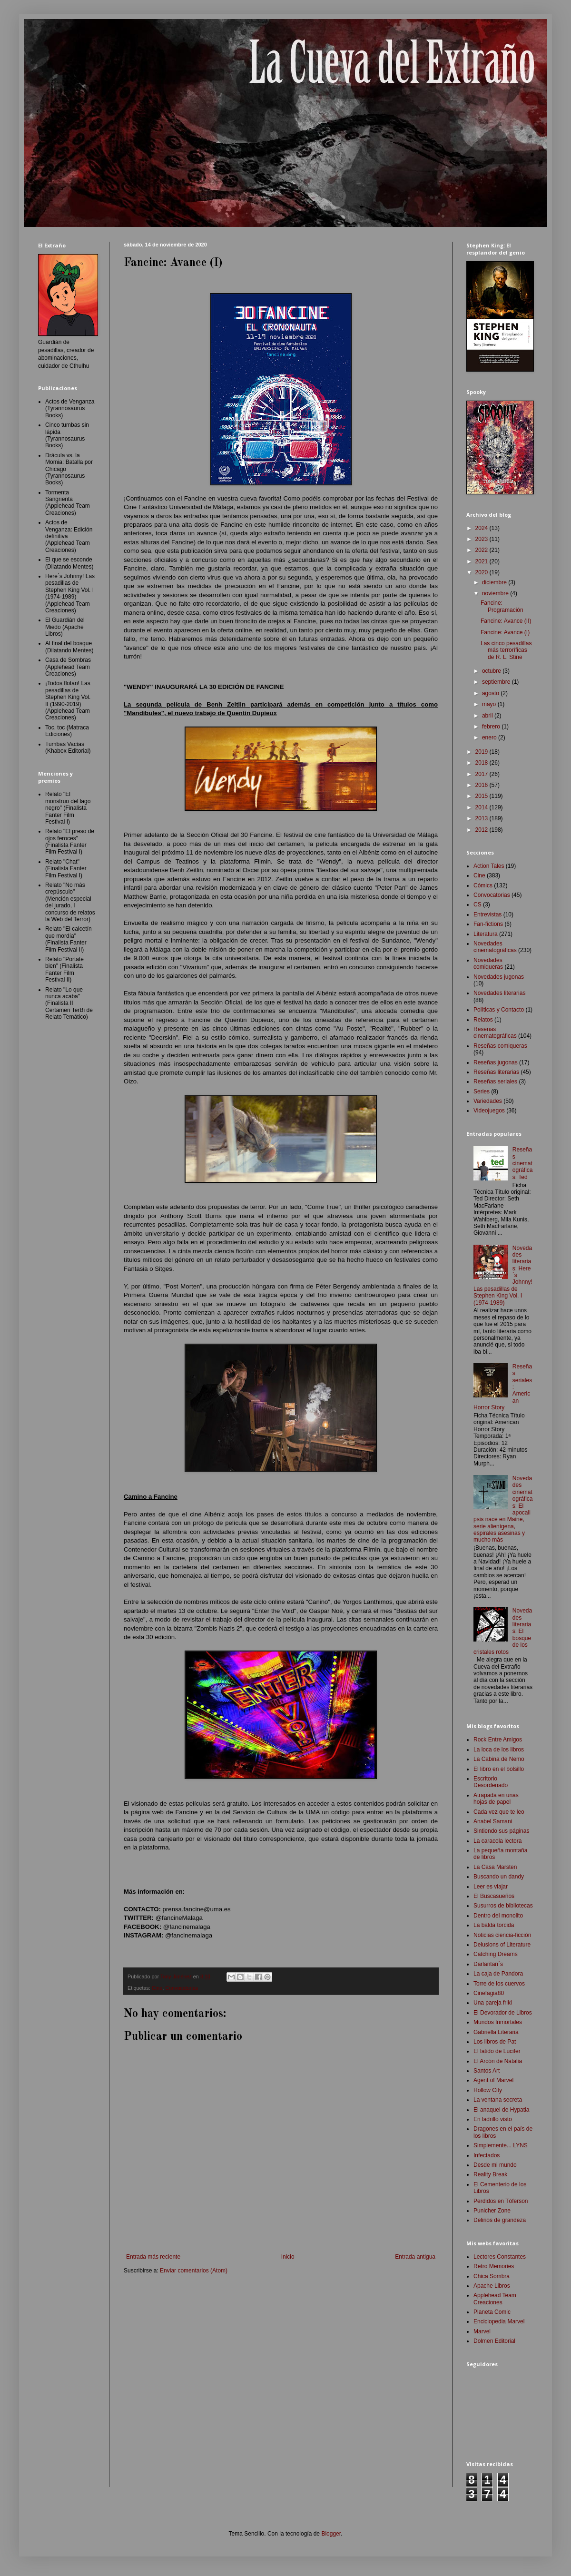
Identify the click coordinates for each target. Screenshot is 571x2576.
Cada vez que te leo (498, 1812)
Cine (157, 1988)
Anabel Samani (492, 1821)
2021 (482, 561)
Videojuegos (489, 1110)
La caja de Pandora (498, 1973)
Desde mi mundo (495, 2165)
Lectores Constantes (499, 2256)
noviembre (496, 593)
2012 (482, 829)
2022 (482, 550)
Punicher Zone (492, 2210)
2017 (482, 774)
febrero (492, 726)
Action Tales (488, 866)
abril (488, 715)
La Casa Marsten (495, 1867)
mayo (490, 704)
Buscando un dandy (498, 1876)
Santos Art (486, 2070)
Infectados (486, 2155)
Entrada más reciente (153, 2256)
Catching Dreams (495, 1954)
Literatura (485, 934)
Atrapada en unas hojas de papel (496, 1798)
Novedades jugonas (498, 976)
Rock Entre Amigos (497, 1739)
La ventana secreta (497, 2099)
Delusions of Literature (502, 1944)
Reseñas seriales (495, 1081)
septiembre (497, 681)
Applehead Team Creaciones (494, 2298)
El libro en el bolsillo (498, 1769)
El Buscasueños (493, 1896)
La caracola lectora (497, 1841)
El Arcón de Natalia (497, 2061)
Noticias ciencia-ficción (502, 1935)
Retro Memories (493, 2266)
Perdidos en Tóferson (500, 2201)
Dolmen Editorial (494, 2341)
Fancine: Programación (502, 606)
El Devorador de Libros (502, 2012)
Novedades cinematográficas (495, 947)
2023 (482, 539)
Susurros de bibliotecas (503, 1905)
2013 (482, 818)
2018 (482, 762)
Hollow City (487, 2090)
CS (477, 904)
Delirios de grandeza (499, 2220)
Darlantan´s (488, 1964)
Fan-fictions (488, 924)
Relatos (483, 1019)
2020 (482, 572)
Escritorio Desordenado (490, 1782)
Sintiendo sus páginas (501, 1831)
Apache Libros (491, 2285)
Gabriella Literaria (496, 2032)
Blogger (331, 2533)
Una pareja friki (492, 2002)
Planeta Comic (492, 2312)
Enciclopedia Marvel (498, 2321)
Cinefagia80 (488, 1993)
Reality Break (490, 2174)
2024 (482, 528)
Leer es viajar (490, 1886)
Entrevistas (487, 914)
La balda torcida (493, 1925)
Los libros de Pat (494, 2041)
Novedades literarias (499, 993)
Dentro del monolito (498, 1915)
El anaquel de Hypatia (501, 2109)
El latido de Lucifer (497, 2051)
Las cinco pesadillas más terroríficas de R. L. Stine (506, 650)
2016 (482, 785)
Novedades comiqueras (488, 963)
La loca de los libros (498, 1749)
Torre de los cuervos (499, 1983)
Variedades (487, 1101)
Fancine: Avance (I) (505, 632)
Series (481, 1091)
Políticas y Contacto (498, 1009)
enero (490, 737)
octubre (492, 671)
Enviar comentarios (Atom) (193, 2270)
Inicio (288, 2256)
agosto (491, 693)
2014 (482, 807)
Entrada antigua (415, 2256)
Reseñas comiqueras (500, 1045)
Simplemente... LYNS (500, 2145)
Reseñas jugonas (495, 1062)
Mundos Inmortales (497, 2022)
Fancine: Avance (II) (506, 621)
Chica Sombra (491, 2276)
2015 (482, 796)
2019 (482, 751)
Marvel (482, 2331)
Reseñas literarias (496, 1072)
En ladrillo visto (492, 2119)
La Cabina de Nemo (498, 1759)
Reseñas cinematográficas (495, 1032)
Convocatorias (181, 1988)
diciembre (495, 582)
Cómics (482, 885)
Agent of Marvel (493, 2080)
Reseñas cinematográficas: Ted (522, 1163)
